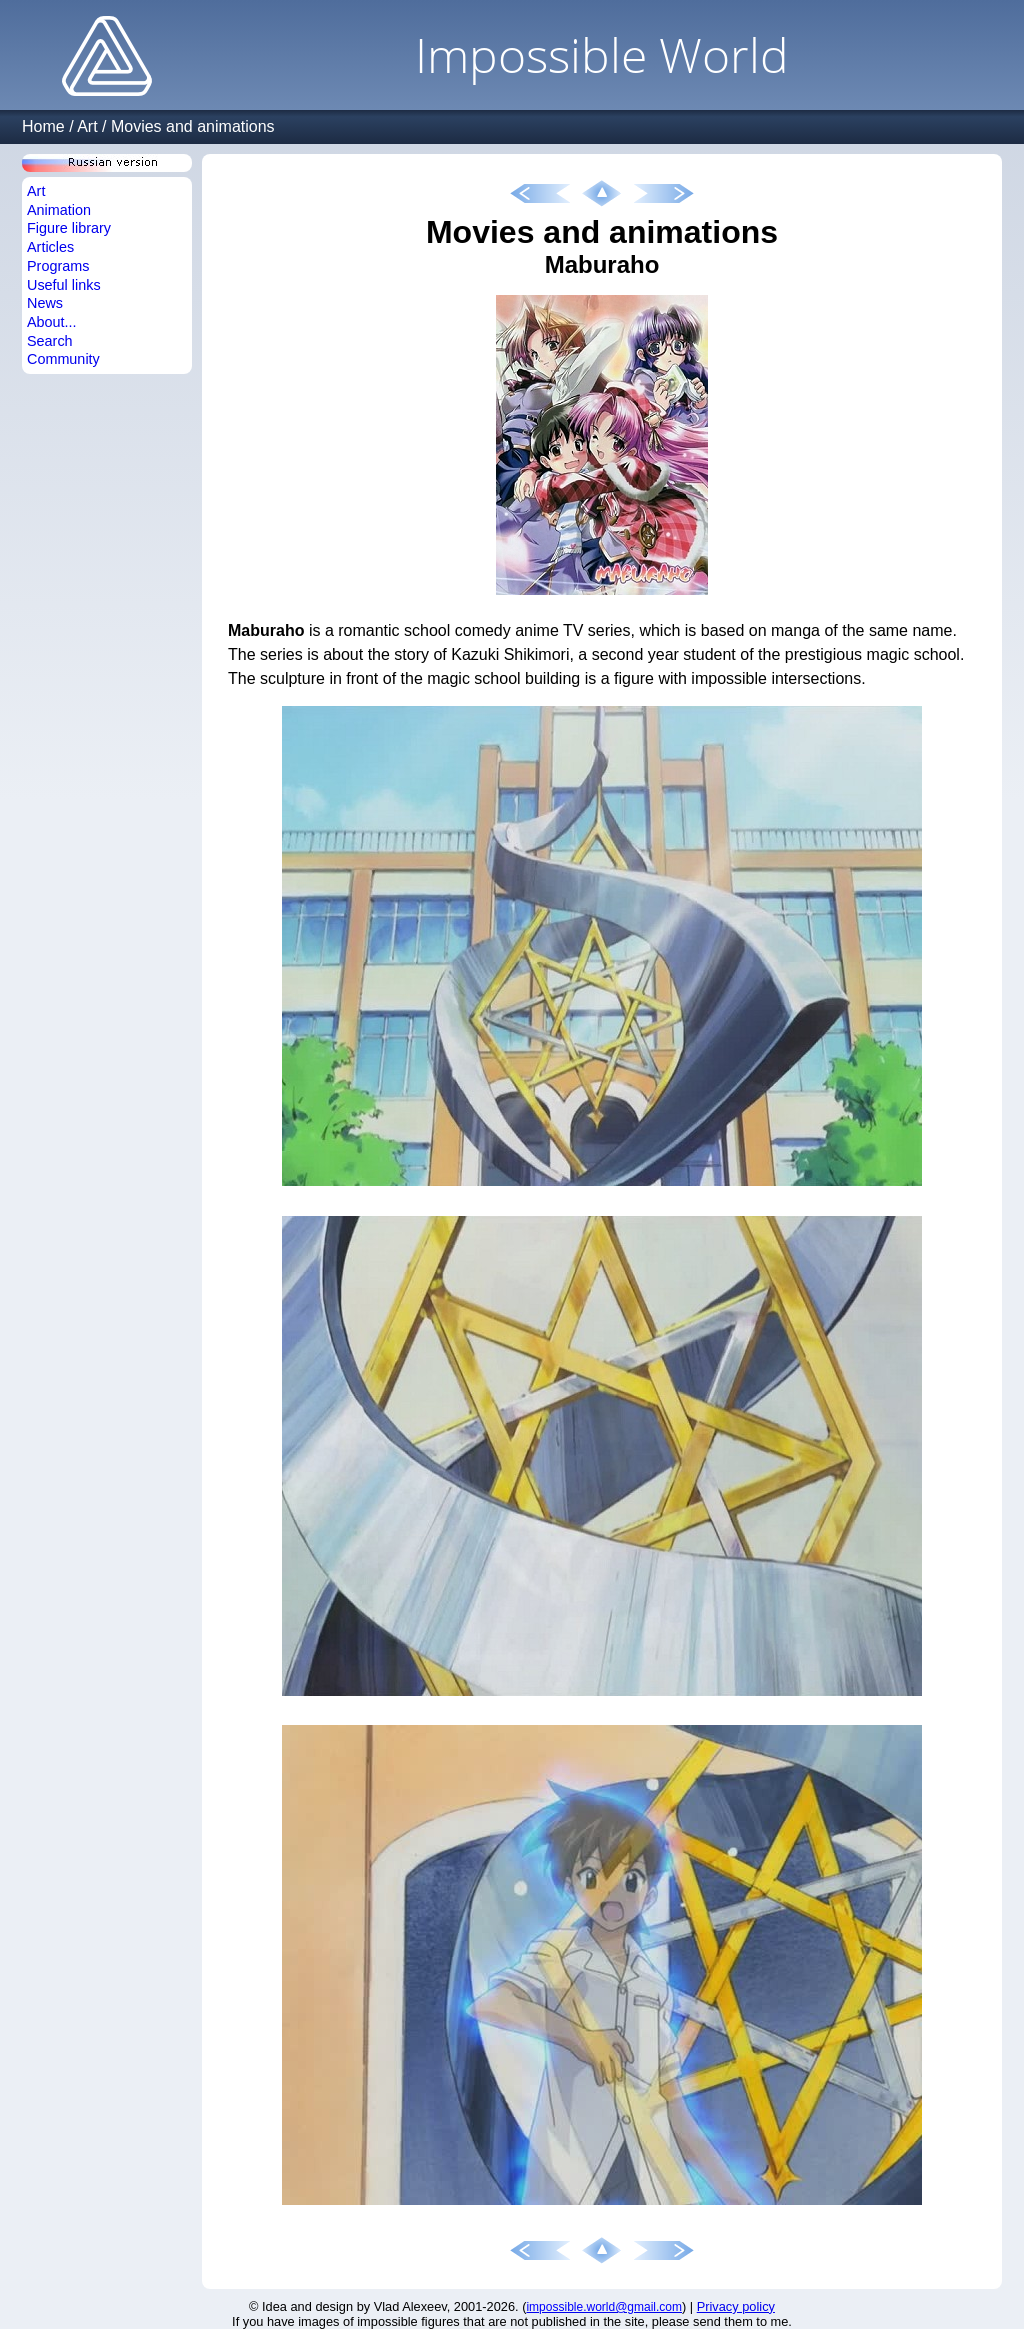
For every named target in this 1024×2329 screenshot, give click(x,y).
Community (63, 359)
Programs (58, 266)
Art (87, 126)
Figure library (69, 228)
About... (52, 322)
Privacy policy (736, 2306)
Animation (59, 210)
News (45, 303)
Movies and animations (193, 126)
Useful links (64, 285)
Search (50, 341)
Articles (50, 247)
